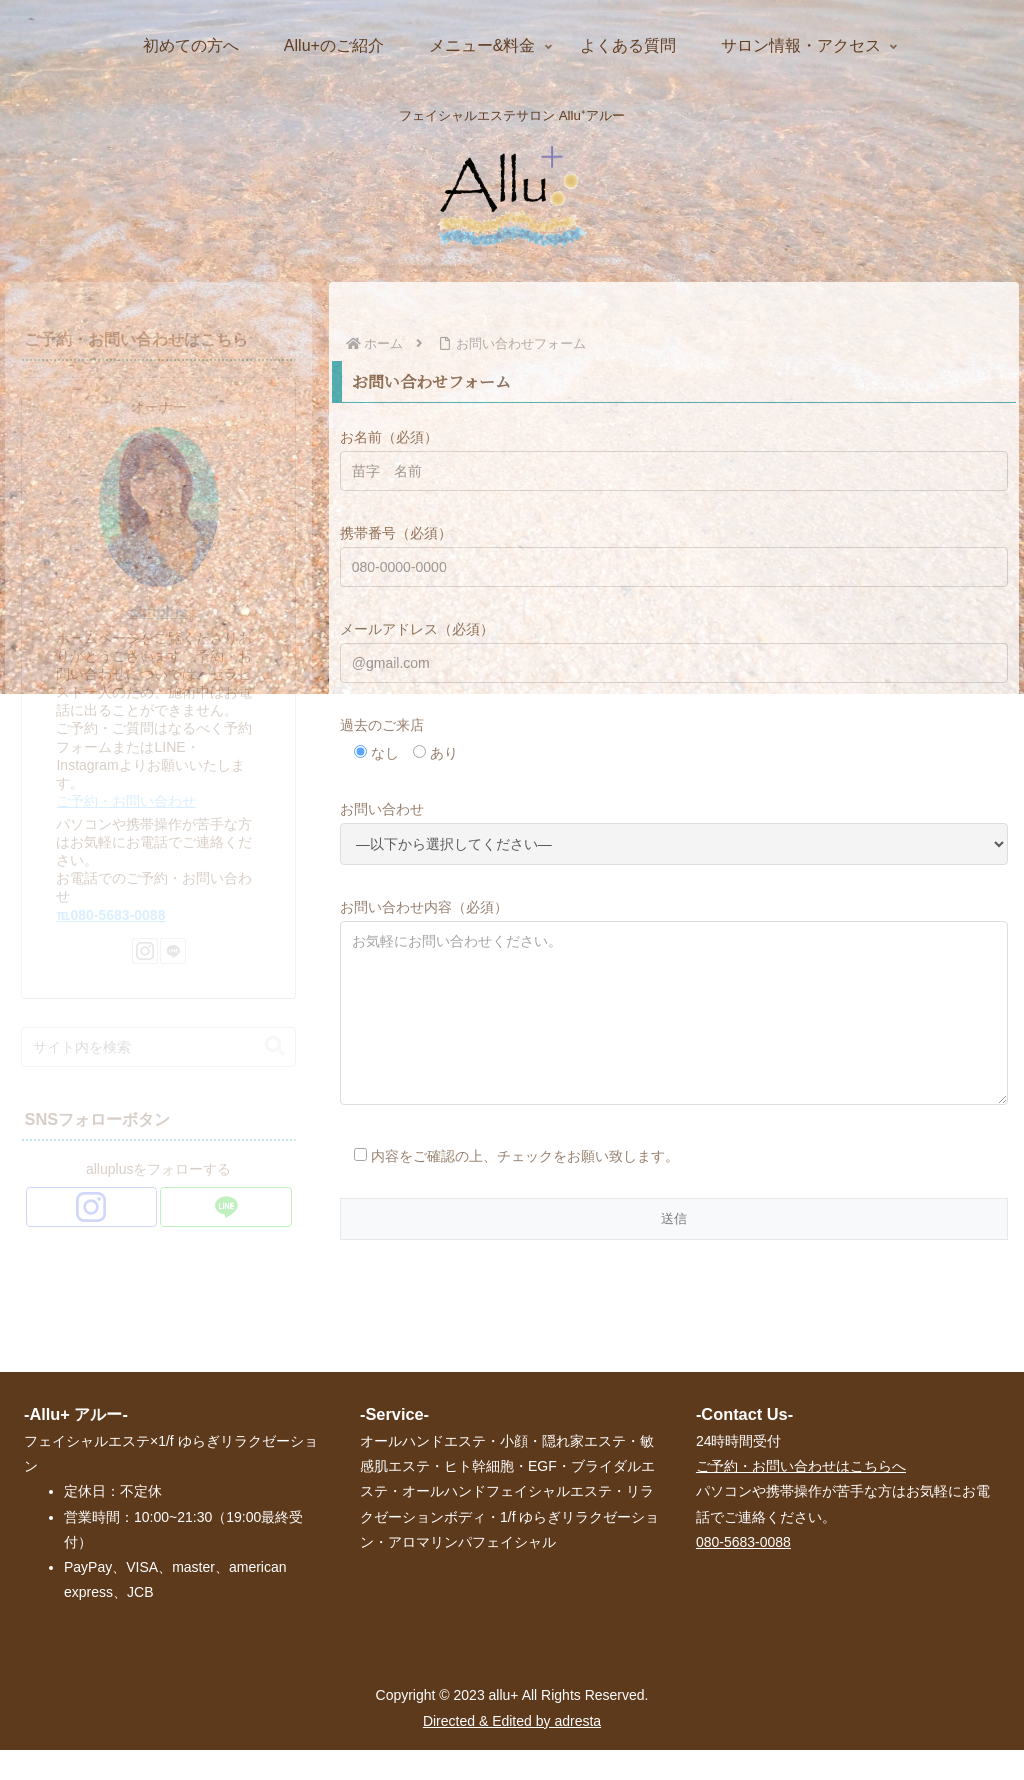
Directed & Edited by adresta (512, 1751)
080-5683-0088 (743, 1572)
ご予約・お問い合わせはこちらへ (801, 1496)
